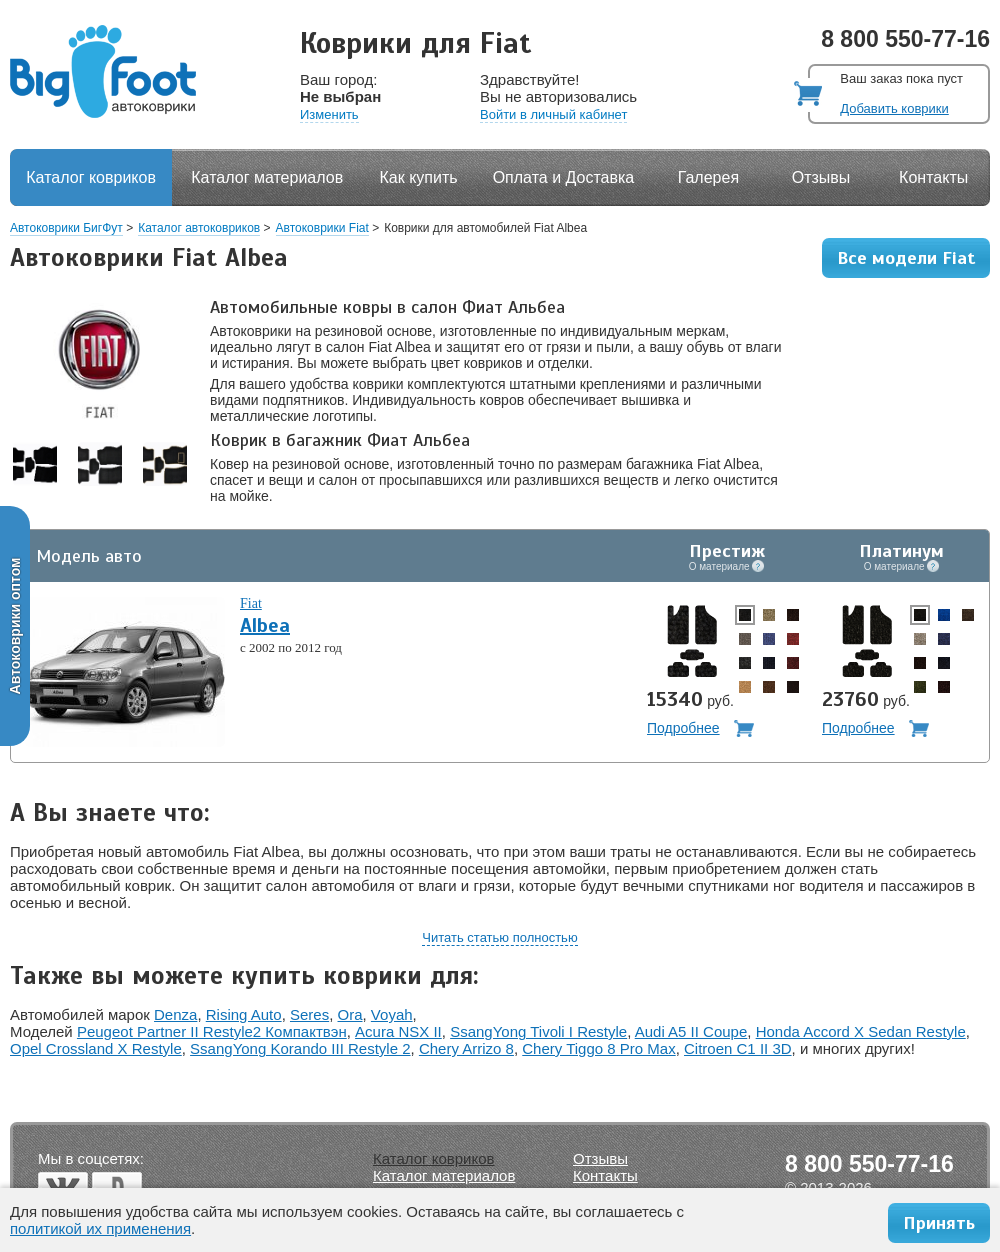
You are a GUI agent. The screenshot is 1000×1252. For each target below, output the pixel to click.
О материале (727, 566)
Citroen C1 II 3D (738, 1048)
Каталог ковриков (91, 177)
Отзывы (821, 177)
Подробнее (683, 728)
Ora (350, 1014)
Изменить (329, 114)
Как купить (419, 177)
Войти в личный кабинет (553, 114)
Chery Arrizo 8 (466, 1048)
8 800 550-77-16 (905, 39)
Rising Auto (244, 1014)
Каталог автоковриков (199, 228)
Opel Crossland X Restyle (96, 1048)
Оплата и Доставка (564, 177)
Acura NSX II (398, 1031)
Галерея (708, 177)
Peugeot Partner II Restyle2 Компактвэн (212, 1031)
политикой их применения (100, 1228)
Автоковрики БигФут (66, 228)
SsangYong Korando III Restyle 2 (300, 1048)
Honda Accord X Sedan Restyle (861, 1031)
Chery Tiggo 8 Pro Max (598, 1048)
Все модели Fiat (906, 258)
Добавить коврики (894, 108)
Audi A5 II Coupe (691, 1031)
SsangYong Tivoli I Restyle (538, 1031)
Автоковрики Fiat (322, 228)
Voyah (392, 1014)
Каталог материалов (267, 177)
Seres (309, 1014)
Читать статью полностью (499, 937)
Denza (175, 1014)
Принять (939, 1223)
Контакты (933, 177)
